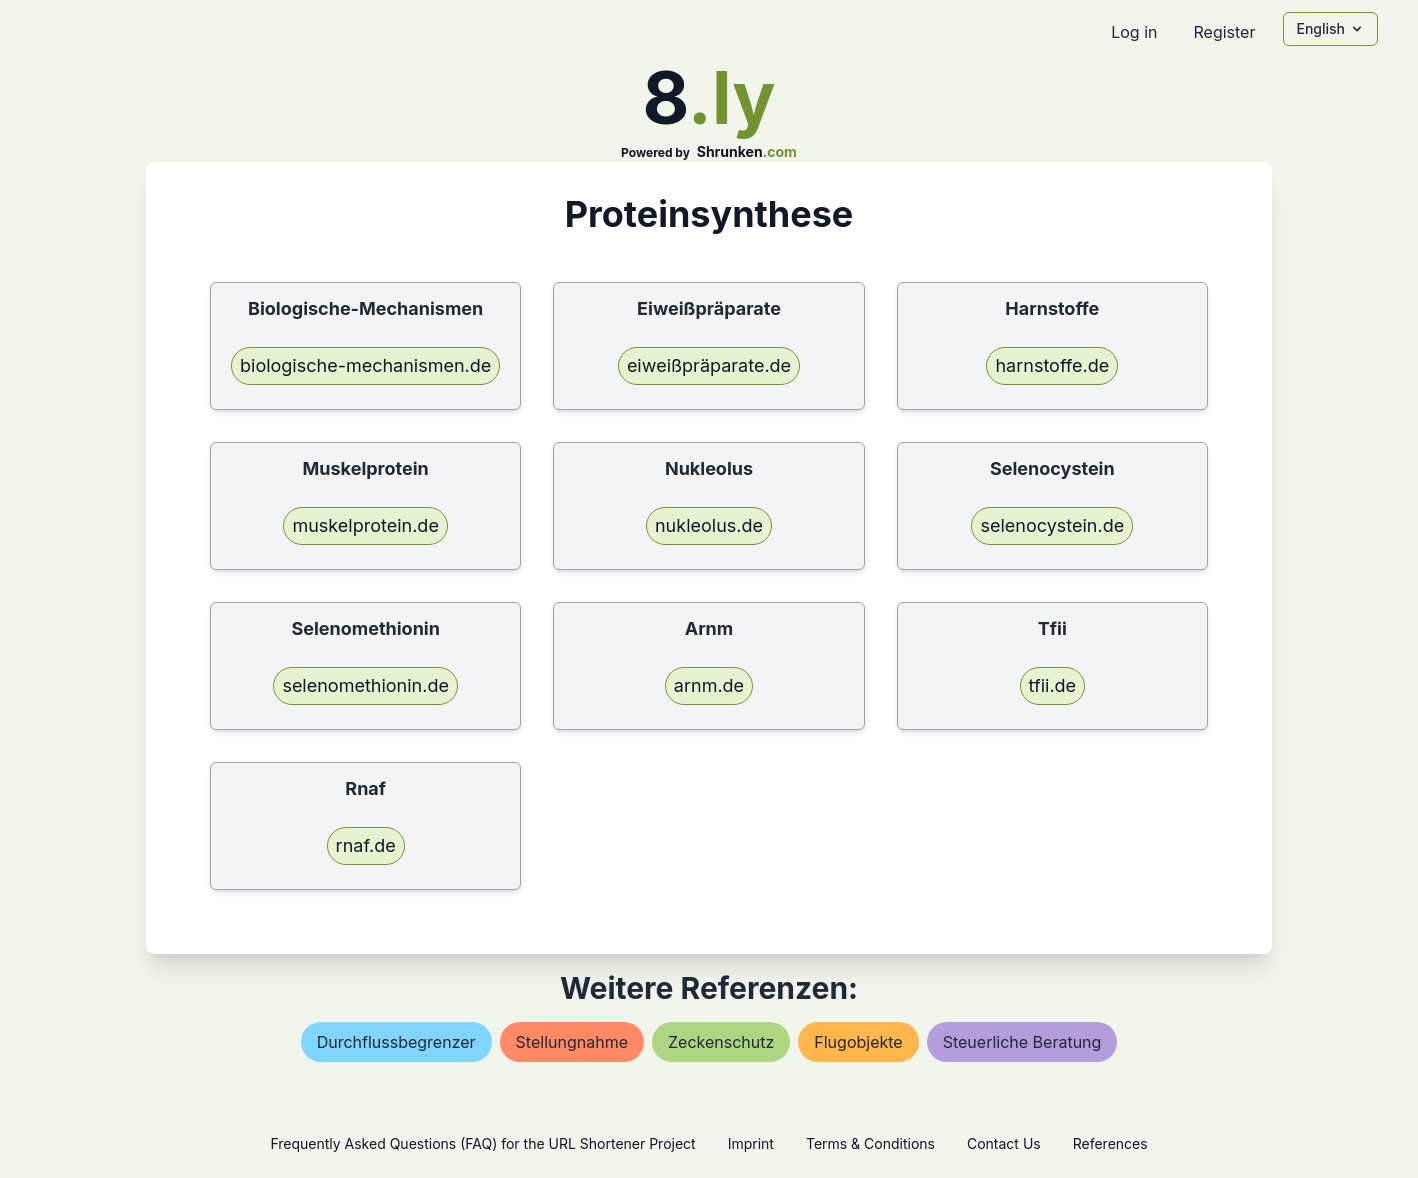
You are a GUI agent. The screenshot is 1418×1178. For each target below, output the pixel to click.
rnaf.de (366, 845)
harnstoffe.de (1052, 365)
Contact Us (1004, 1143)
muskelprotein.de (365, 525)
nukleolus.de (709, 525)
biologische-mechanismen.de (365, 365)
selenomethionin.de (365, 685)
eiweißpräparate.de (709, 365)
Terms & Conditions (870, 1143)
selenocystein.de (1052, 525)
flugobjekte (858, 1042)
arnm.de (709, 685)
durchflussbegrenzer (396, 1042)
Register (1224, 32)
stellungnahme (572, 1042)
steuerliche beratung (1022, 1042)
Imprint (751, 1143)
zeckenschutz (721, 1042)
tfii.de (1053, 685)
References (1110, 1143)
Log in (1134, 32)
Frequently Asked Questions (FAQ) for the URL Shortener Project (482, 1143)
